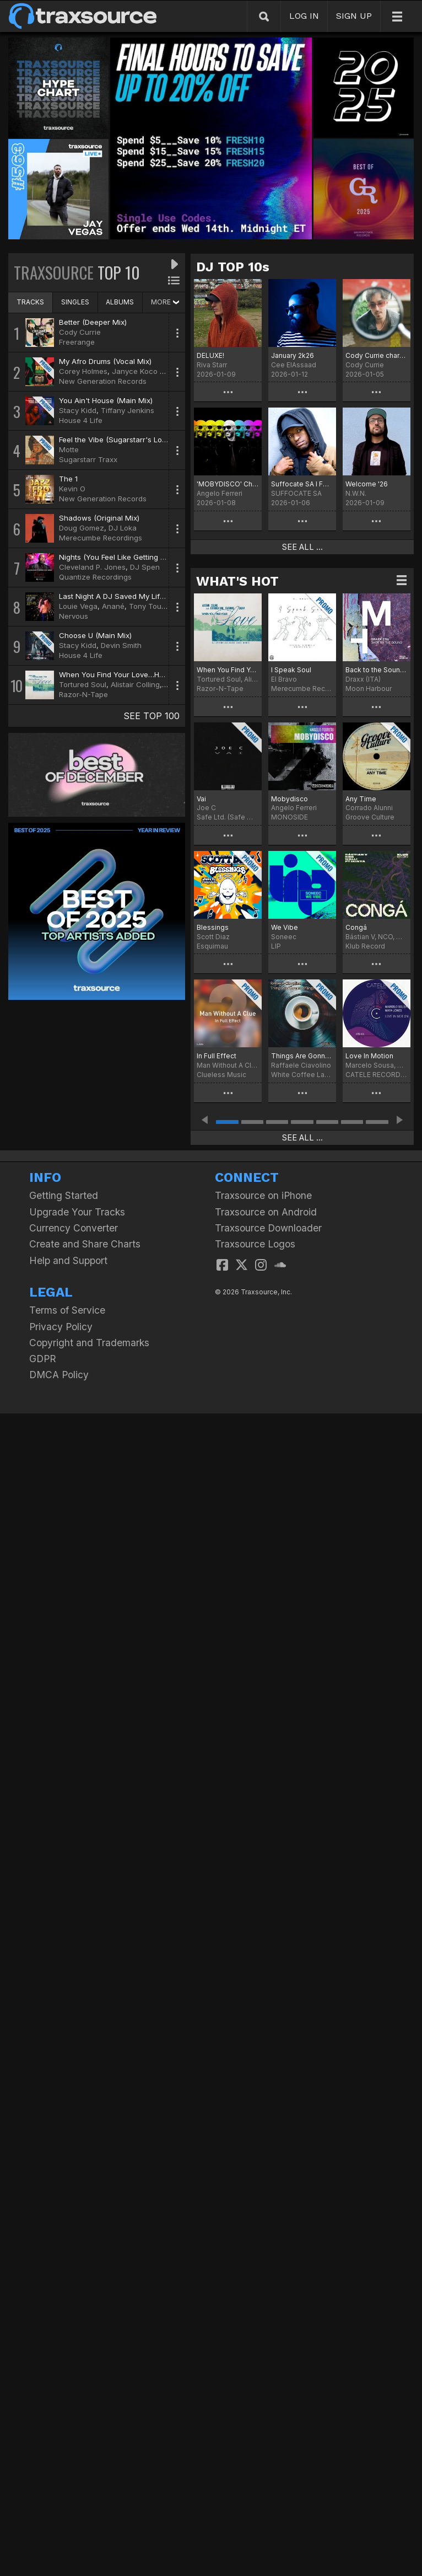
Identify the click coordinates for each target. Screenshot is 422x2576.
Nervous (73, 616)
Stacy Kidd (77, 410)
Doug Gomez (81, 527)
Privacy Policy (61, 1326)
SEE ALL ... (302, 547)
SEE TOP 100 (151, 715)
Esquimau (212, 946)
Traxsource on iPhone (263, 1195)
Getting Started (63, 1195)
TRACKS (30, 302)
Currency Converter (73, 1228)
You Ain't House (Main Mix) (106, 400)
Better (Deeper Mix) (93, 322)
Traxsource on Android (266, 1212)
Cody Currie (80, 332)
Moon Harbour (368, 688)
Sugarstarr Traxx (88, 459)
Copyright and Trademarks (89, 1342)
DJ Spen (145, 567)
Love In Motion (369, 1056)
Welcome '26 (366, 484)
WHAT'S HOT (237, 581)
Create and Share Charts (84, 1244)
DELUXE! (210, 355)
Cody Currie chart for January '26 (376, 355)
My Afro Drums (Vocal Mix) (105, 361)
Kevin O (72, 488)
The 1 (68, 478)
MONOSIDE (289, 817)
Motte (69, 449)
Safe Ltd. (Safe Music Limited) (228, 817)
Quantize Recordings (95, 576)
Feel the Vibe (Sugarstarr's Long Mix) (123, 439)
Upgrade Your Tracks (77, 1212)
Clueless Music (221, 1074)
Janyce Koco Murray (148, 371)
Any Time (360, 799)
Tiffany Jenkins (127, 410)
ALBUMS (120, 302)
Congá (356, 927)
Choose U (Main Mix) (95, 635)
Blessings (213, 927)
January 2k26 (292, 355)
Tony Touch (149, 606)
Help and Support (68, 1260)
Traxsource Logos (255, 1244)
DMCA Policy (59, 1374)
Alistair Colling (135, 684)
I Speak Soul (291, 670)
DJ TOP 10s (232, 267)
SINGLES (75, 302)
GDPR (42, 1358)
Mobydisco (289, 799)
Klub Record (365, 946)
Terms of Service (67, 1310)
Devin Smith (121, 645)
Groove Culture (369, 817)
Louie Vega (78, 606)
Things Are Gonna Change (302, 1056)
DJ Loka (123, 527)
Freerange (77, 342)
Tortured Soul (82, 684)
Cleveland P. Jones (92, 567)
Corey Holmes (83, 371)
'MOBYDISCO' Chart (228, 484)
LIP (276, 946)
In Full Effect (216, 1056)
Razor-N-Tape (83, 694)
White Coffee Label (302, 1074)
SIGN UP (354, 15)
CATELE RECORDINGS (376, 1074)
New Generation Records (103, 381)
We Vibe (284, 927)
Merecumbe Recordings (100, 537)
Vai (201, 799)
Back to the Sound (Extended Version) (376, 670)
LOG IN (304, 15)
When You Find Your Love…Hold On (228, 670)
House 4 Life (80, 420)
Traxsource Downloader (268, 1228)
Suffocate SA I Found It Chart (302, 484)
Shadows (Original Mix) (99, 517)
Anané (113, 606)
